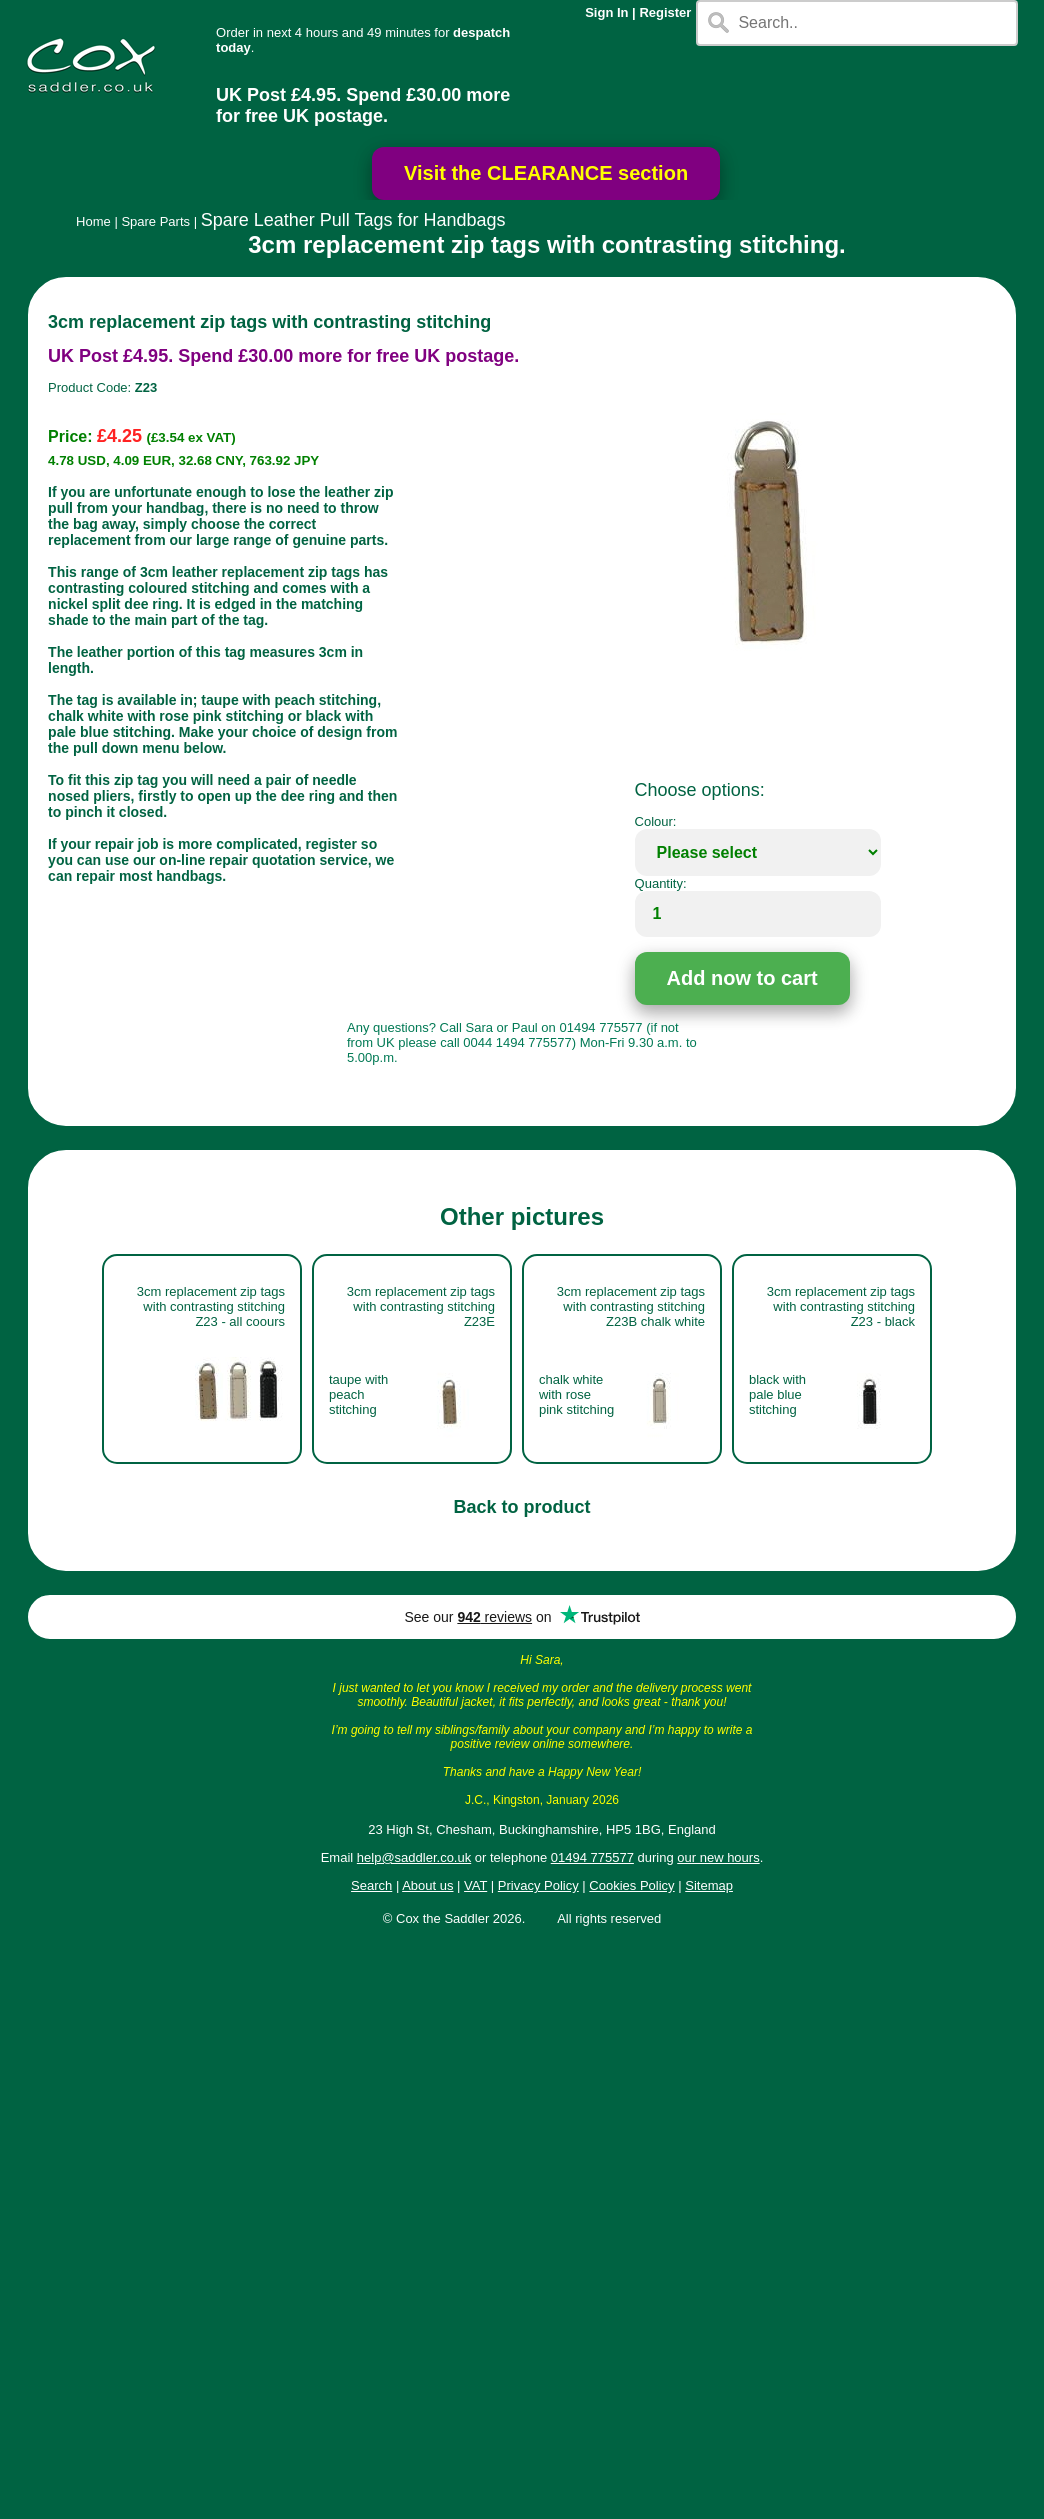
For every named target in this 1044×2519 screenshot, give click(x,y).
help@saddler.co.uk (414, 1857)
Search (371, 1885)
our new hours (718, 1857)
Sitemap (709, 1885)
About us (427, 1885)
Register (665, 12)
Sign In (606, 12)
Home (93, 221)
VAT (475, 1885)
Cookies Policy (631, 1885)
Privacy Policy (538, 1885)
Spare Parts (155, 221)
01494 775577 (592, 1857)
